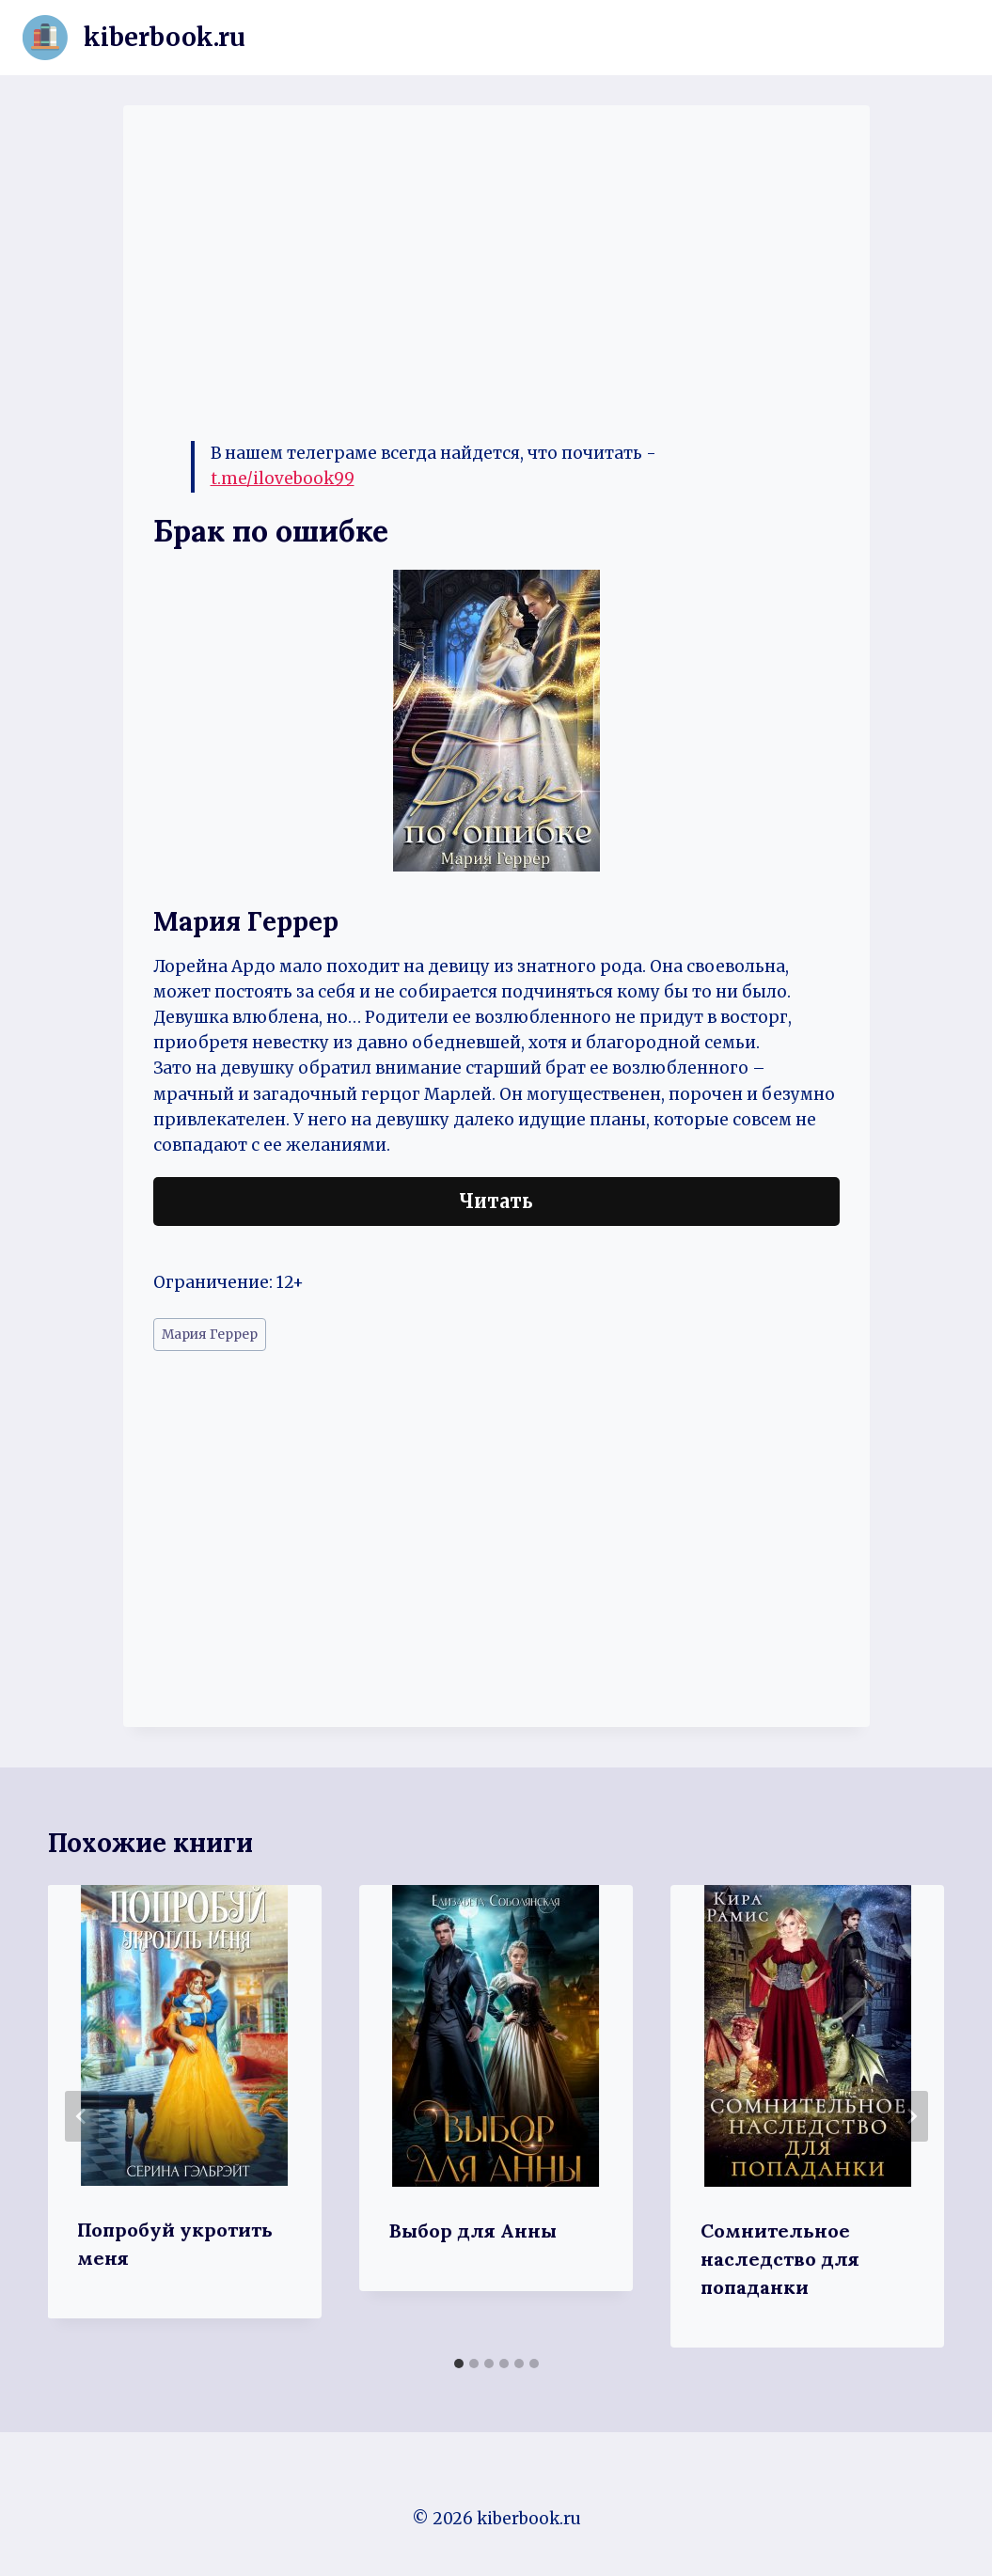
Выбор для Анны (473, 2230)
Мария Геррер (210, 1335)
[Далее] (911, 2116)
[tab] (459, 2363)
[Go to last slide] (82, 2116)
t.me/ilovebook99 (282, 478)
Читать (496, 1201)
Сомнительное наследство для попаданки (780, 2259)
